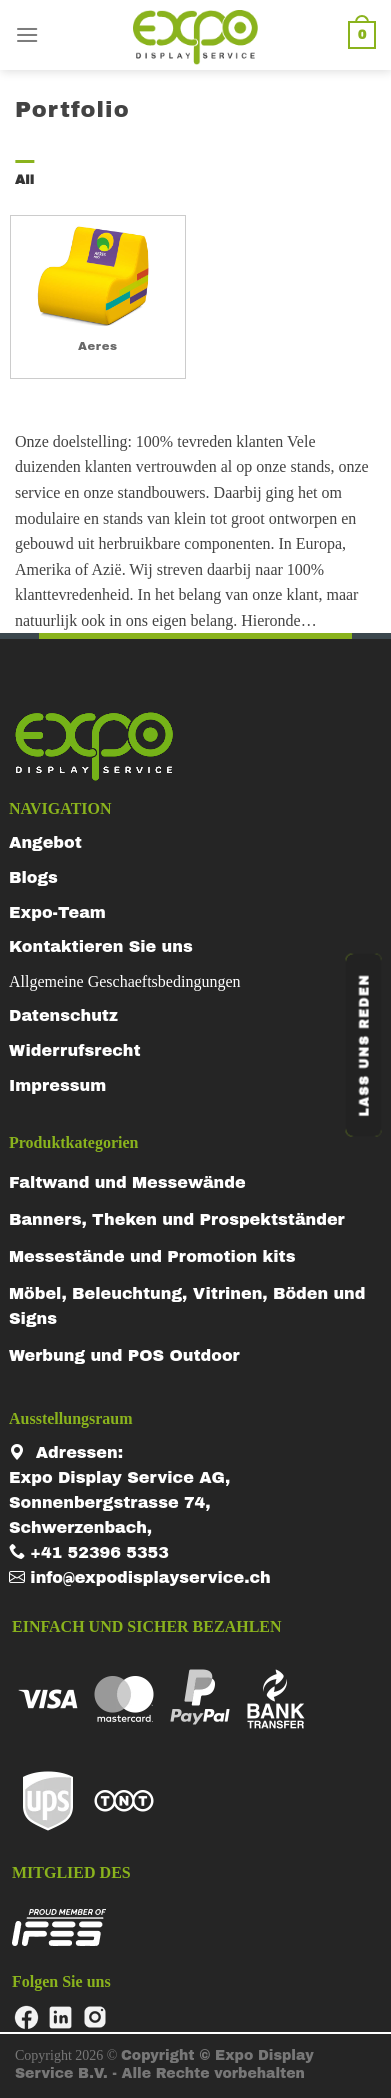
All (24, 180)
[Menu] (27, 34)
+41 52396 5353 (89, 1552)
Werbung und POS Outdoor (124, 1355)
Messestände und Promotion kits (152, 1256)
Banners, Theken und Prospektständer (177, 1219)
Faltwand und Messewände (127, 1182)
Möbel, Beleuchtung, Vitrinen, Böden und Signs (187, 1306)
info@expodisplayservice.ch (140, 1577)
